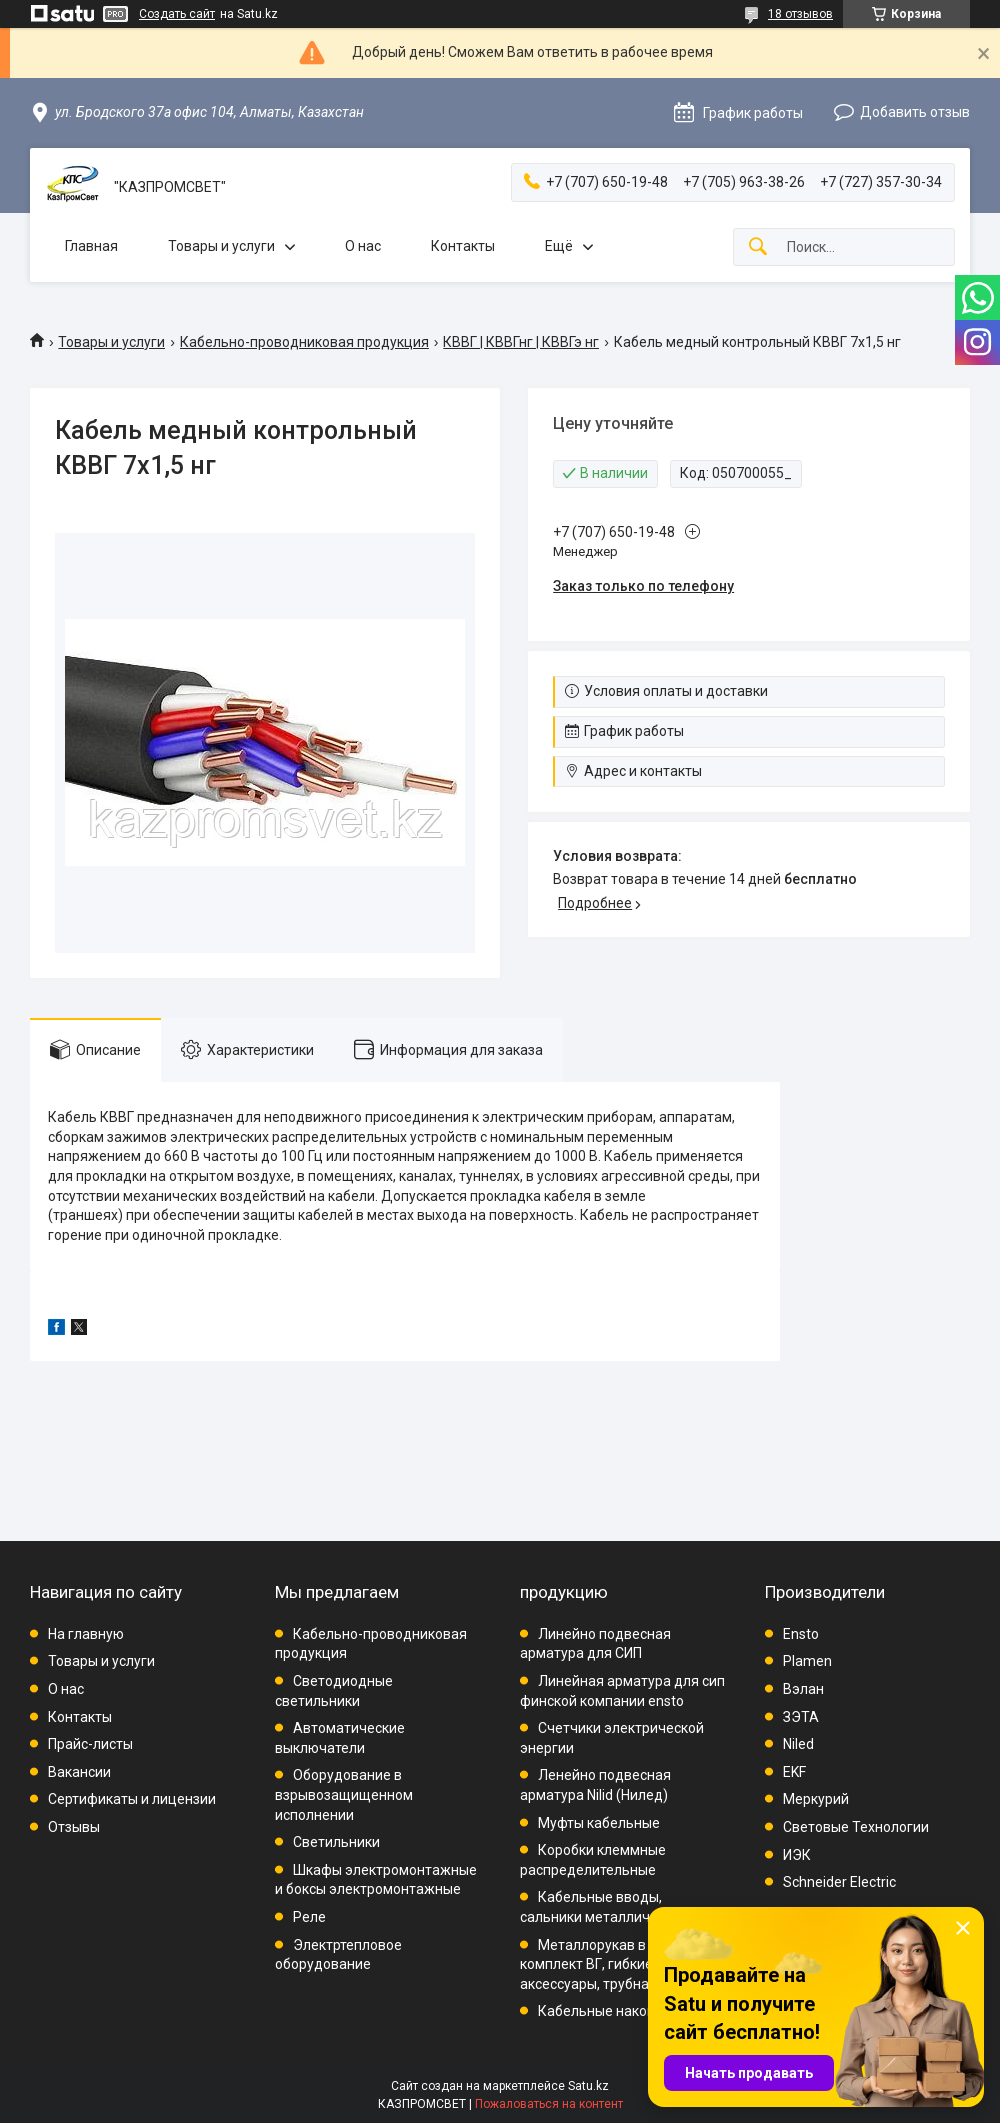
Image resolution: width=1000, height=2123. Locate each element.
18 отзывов (800, 14)
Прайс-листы (90, 1744)
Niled (798, 1744)
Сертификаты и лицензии (132, 1799)
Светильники (336, 1842)
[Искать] (758, 247)
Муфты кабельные (599, 1823)
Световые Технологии (856, 1827)
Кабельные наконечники (620, 2011)
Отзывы (74, 1827)
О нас (363, 246)
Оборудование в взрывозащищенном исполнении (344, 1794)
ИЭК (797, 1855)
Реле (309, 1917)
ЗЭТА (801, 1717)
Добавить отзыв (915, 112)
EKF (794, 1772)
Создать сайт (177, 14)
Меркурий (816, 1799)
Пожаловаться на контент (549, 2104)
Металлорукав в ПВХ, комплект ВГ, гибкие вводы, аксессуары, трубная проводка (622, 1964)
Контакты (463, 246)
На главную (86, 1634)
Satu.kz (588, 2086)
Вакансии (79, 1772)
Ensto (801, 1634)
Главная (91, 246)
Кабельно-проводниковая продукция (304, 342)
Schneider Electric (839, 1882)
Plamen (807, 1661)
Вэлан (803, 1689)
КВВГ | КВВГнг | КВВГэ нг (521, 342)
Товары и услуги (221, 246)
